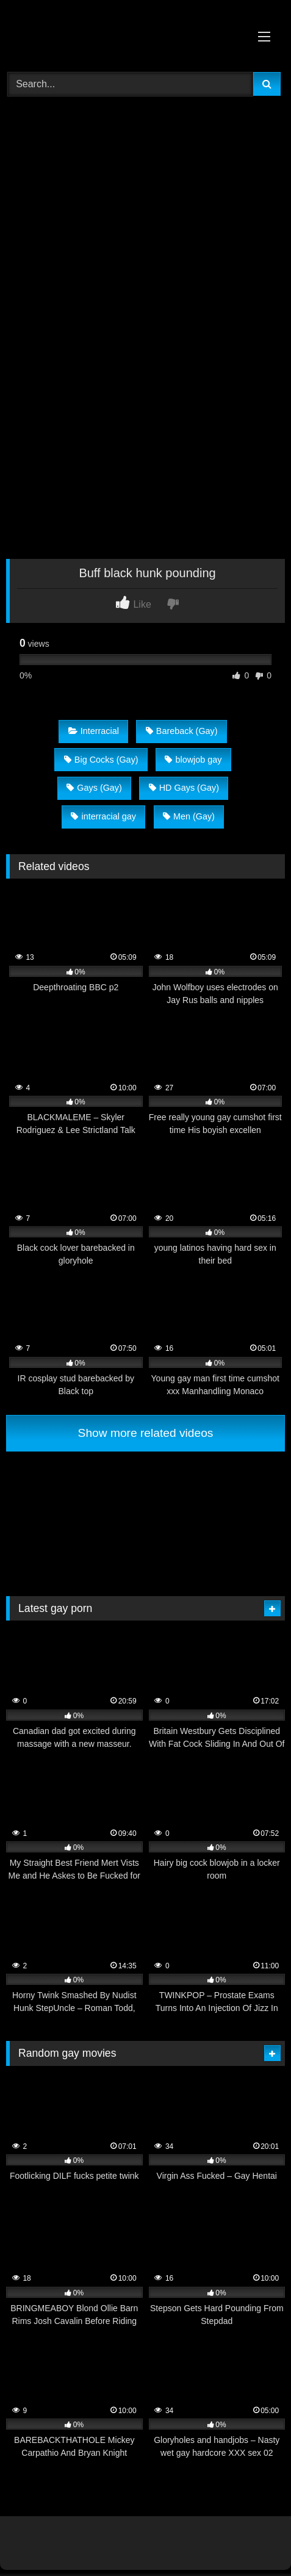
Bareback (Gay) (182, 731)
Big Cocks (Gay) (101, 760)
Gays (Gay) (94, 788)
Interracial (93, 731)
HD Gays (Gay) (184, 788)
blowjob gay (193, 760)
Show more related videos (146, 1433)
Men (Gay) (189, 816)
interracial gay (103, 816)
